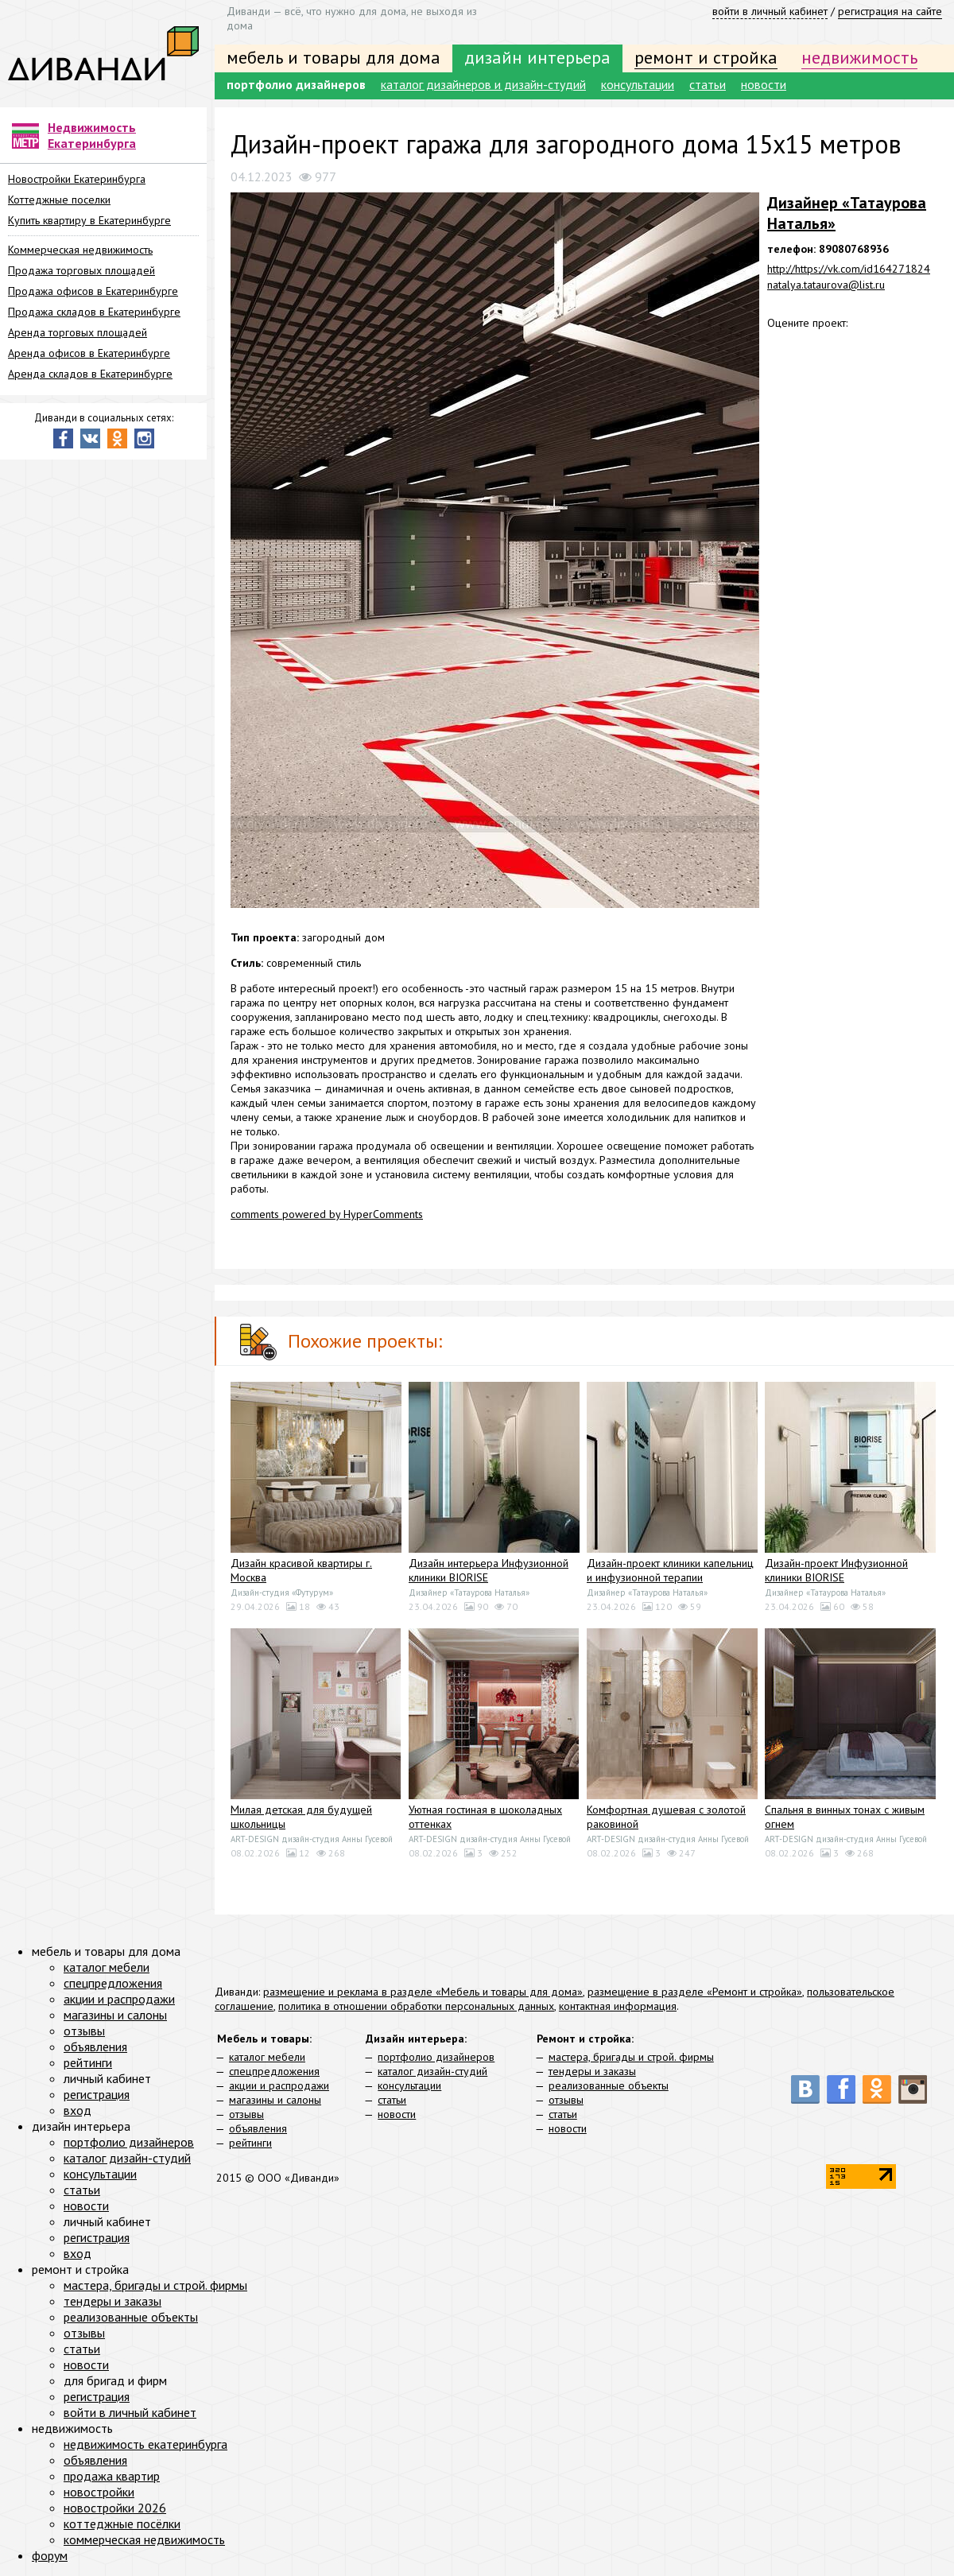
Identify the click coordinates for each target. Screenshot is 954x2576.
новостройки (99, 2492)
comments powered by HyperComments (327, 1214)
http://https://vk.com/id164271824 (848, 269)
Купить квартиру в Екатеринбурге (89, 220)
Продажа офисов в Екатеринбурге (93, 291)
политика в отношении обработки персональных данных (416, 2006)
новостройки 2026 (115, 2508)
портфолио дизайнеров (296, 84)
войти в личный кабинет (770, 11)
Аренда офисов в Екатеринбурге (89, 353)
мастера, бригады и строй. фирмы (631, 2057)
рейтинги (250, 2143)
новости (763, 84)
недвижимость (859, 57)
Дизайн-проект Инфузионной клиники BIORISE (836, 1570)
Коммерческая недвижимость (80, 249)
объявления (258, 2128)
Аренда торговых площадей (77, 332)
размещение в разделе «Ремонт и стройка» (695, 1991)
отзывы (246, 2114)
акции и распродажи (279, 2085)
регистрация (97, 2094)
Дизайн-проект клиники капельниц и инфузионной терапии (670, 1570)
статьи (707, 84)
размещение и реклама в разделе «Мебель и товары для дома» (423, 1991)
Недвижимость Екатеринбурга (92, 135)
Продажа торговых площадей (81, 270)
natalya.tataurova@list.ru (826, 284)
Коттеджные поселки (59, 199)
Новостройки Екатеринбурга (76, 179)
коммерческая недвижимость (144, 2539)
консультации (637, 84)
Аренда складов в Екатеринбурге (90, 374)
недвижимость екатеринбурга (145, 2444)
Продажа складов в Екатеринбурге (94, 312)
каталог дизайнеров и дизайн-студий (483, 84)
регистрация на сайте (890, 11)
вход (77, 2110)
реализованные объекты (609, 2085)
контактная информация (618, 2006)
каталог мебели (267, 2057)
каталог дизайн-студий (432, 2071)
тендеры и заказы (592, 2071)
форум (50, 2555)
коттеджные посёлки (122, 2523)
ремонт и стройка (706, 57)
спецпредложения (274, 2071)
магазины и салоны (275, 2100)
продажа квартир (112, 2476)
